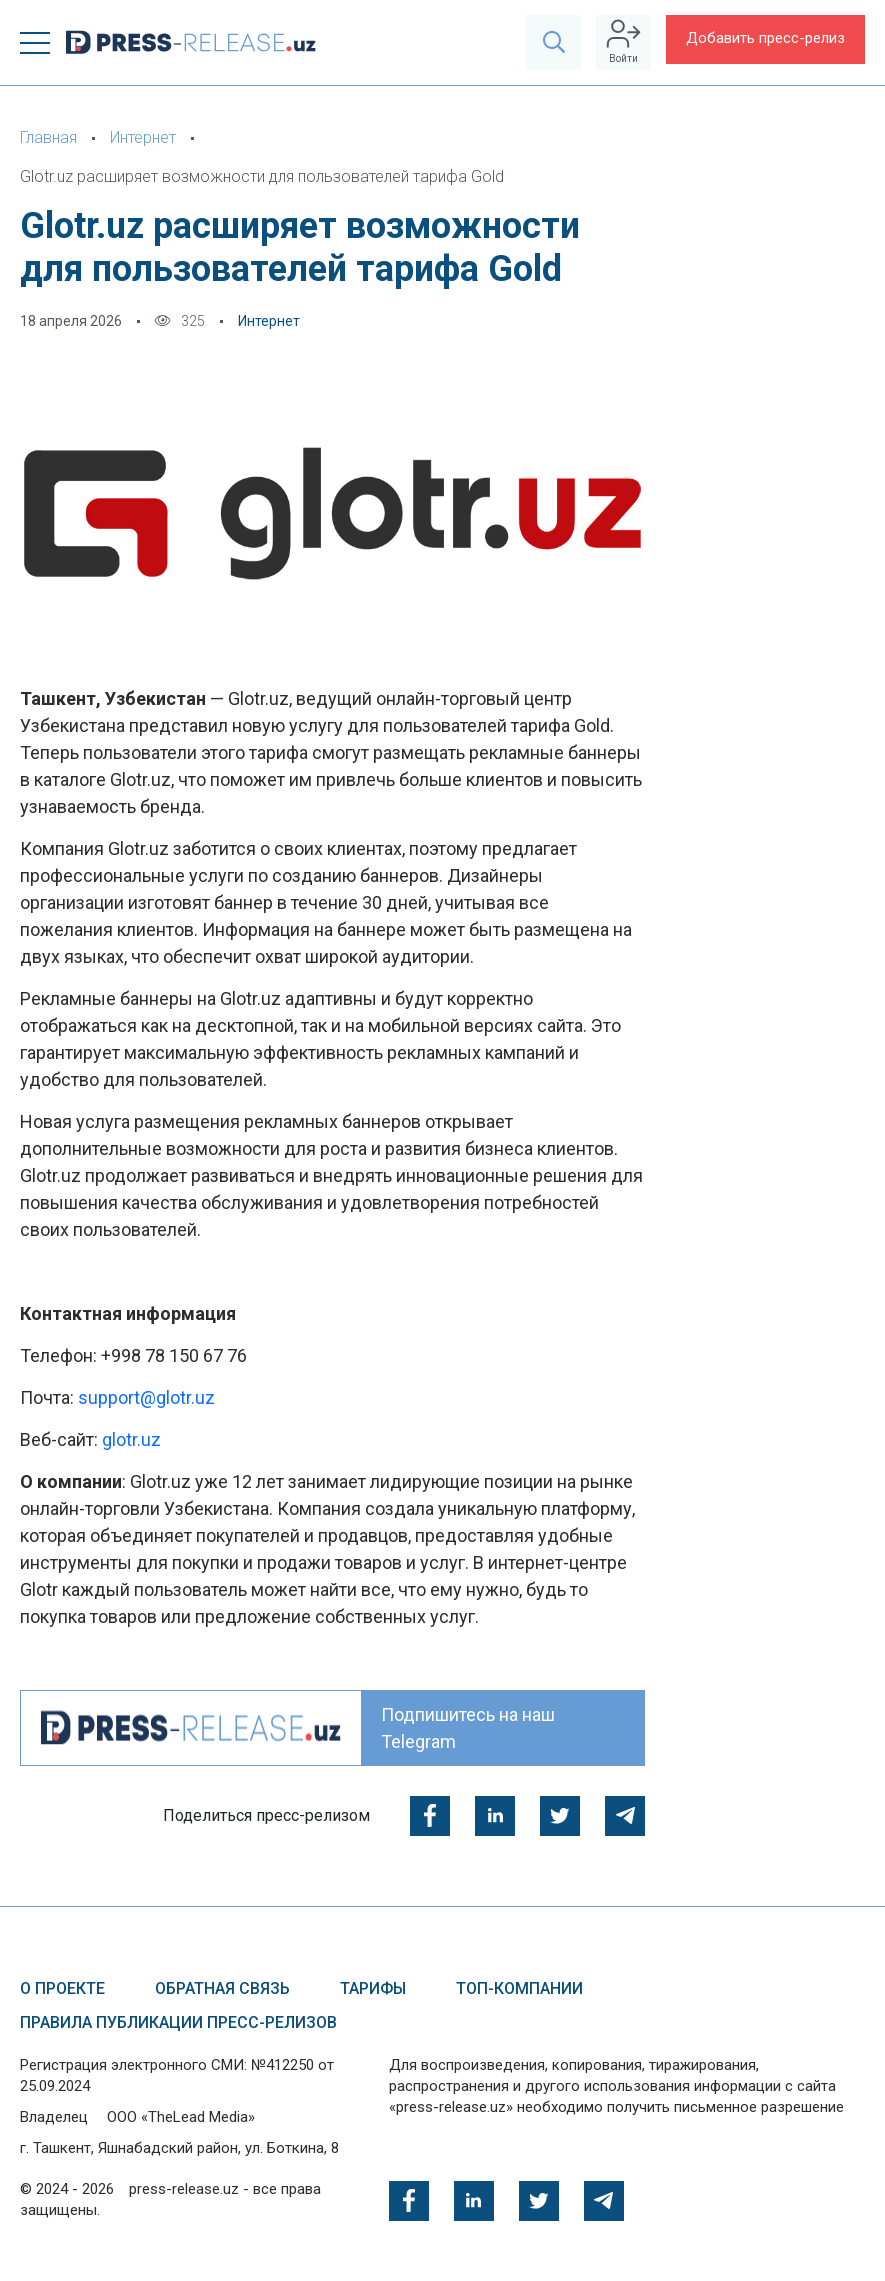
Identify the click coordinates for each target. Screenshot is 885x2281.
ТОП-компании (519, 1988)
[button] (35, 43)
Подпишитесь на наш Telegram (468, 1728)
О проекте (62, 1988)
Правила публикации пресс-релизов (178, 2022)
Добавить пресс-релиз (765, 38)
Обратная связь (222, 1988)
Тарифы (373, 1988)
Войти (623, 41)
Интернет (143, 137)
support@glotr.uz (146, 1397)
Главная (48, 137)
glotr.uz (131, 1439)
